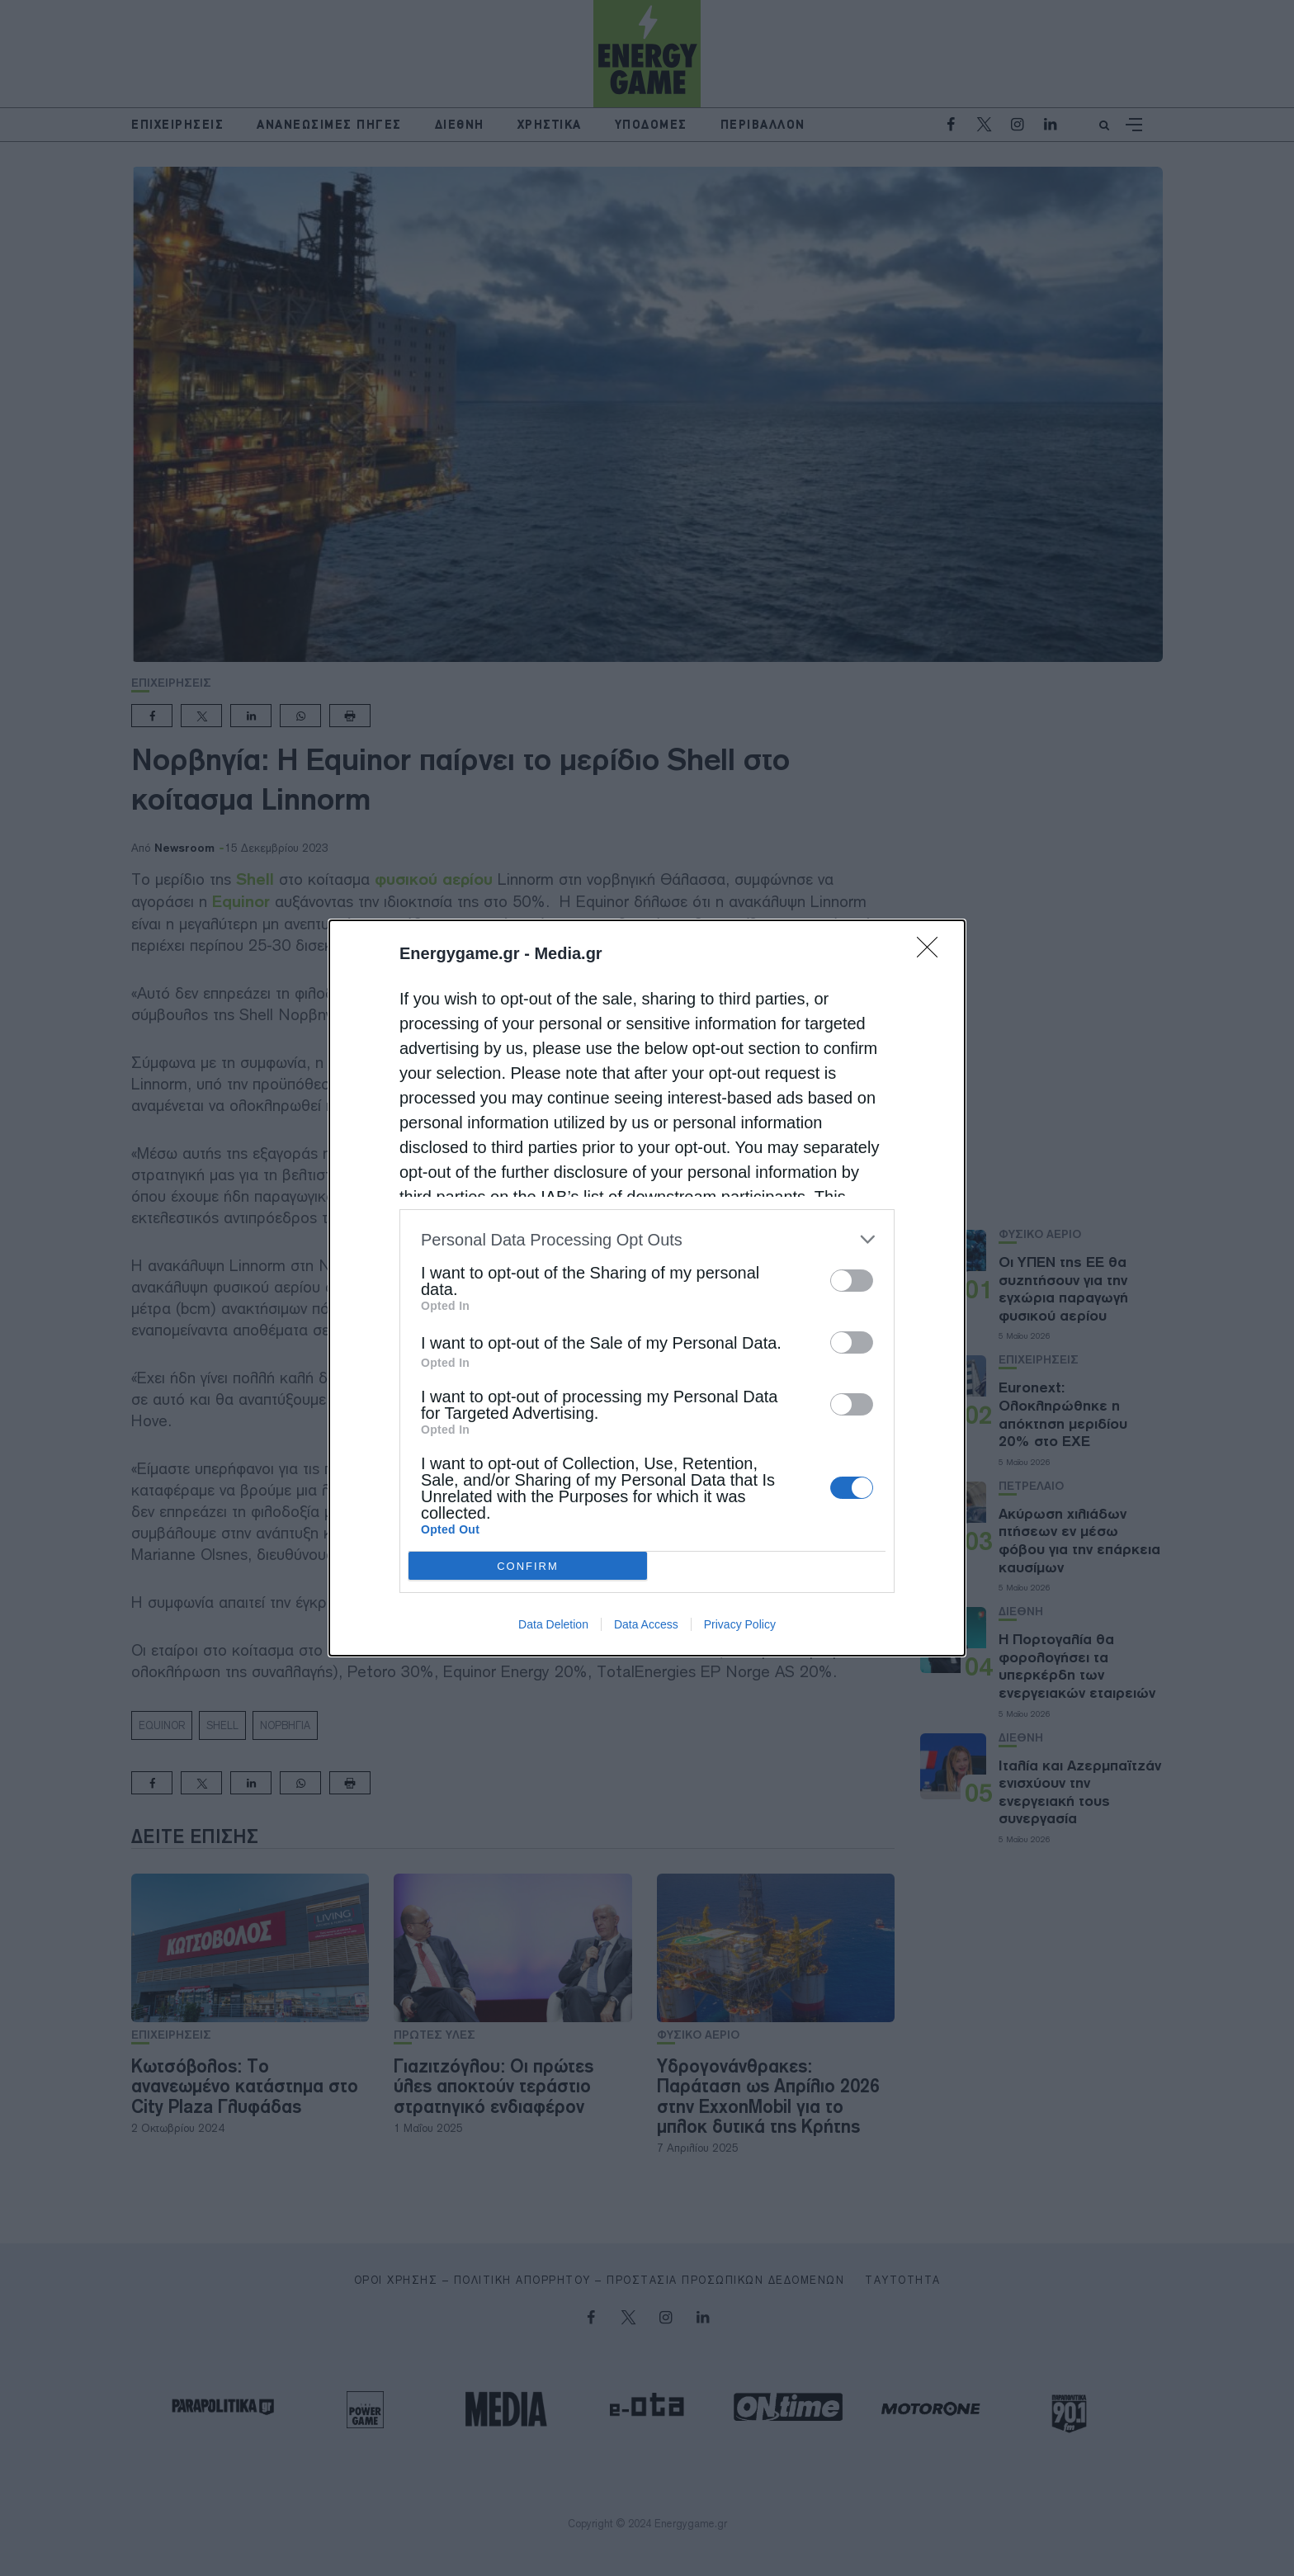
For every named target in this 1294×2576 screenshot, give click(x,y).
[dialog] (647, 1288)
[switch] (851, 1280)
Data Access (646, 1624)
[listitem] (647, 1239)
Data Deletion (553, 1624)
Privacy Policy (740, 1624)
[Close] (932, 952)
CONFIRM (528, 1566)
